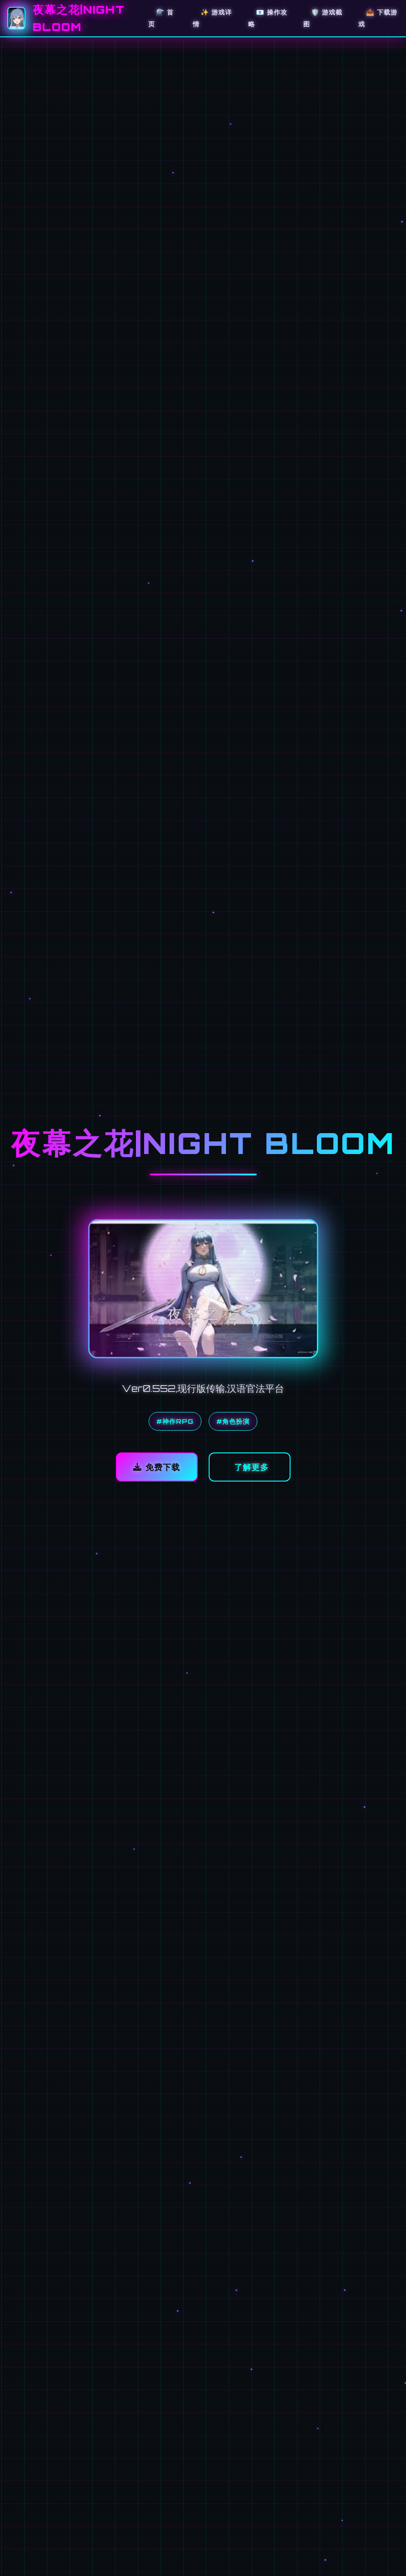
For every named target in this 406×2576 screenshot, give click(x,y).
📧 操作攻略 (267, 18)
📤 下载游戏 (377, 18)
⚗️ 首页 (161, 18)
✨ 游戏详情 (212, 18)
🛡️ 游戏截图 (322, 18)
